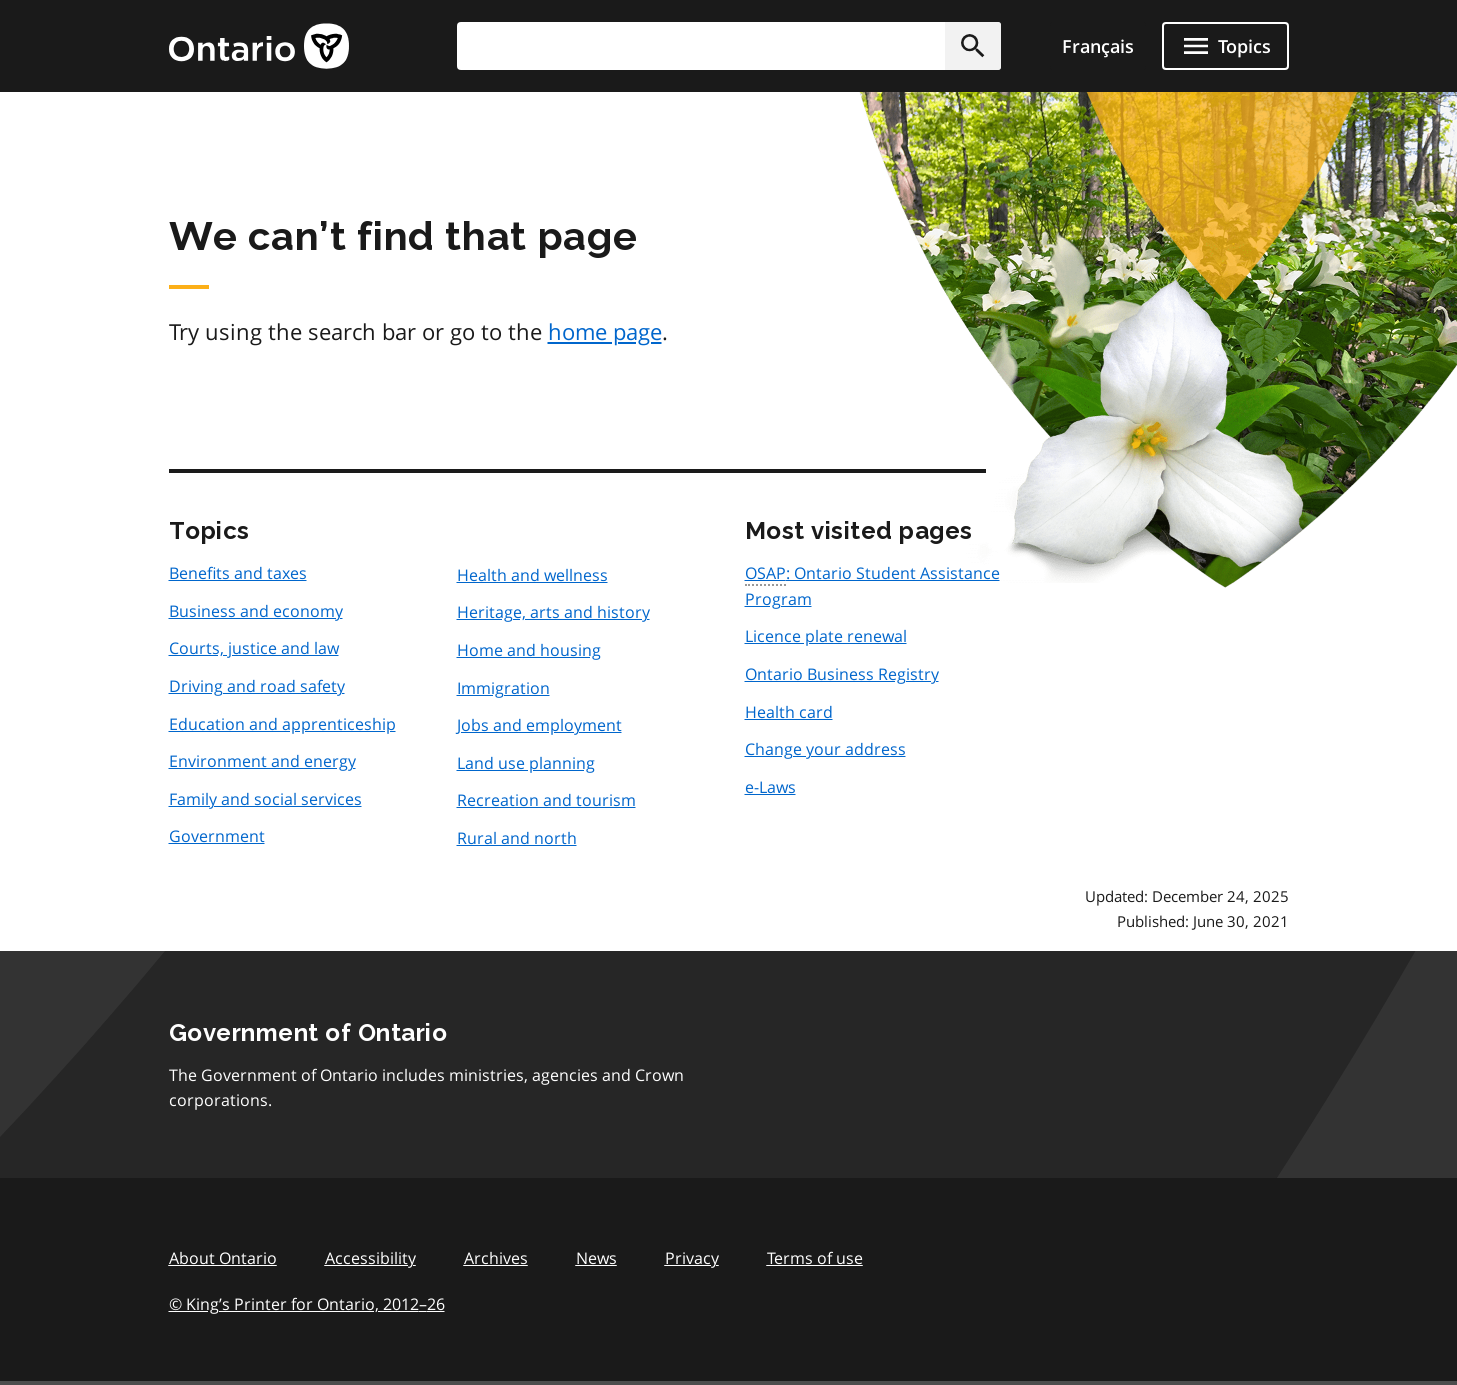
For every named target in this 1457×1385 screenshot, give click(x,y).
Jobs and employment (539, 725)
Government (217, 836)
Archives (496, 1258)
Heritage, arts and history (553, 612)
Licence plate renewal (826, 636)
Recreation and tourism (546, 800)
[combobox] (729, 46)
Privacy (692, 1258)
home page (605, 331)
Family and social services (265, 799)
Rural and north (517, 838)
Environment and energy (262, 761)
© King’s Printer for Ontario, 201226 (307, 1303)
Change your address (825, 749)
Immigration (503, 688)
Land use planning (526, 763)
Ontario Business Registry (842, 674)
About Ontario (223, 1258)
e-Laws (770, 787)
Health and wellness (532, 575)
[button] (973, 46)
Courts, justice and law (254, 648)
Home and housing (529, 650)
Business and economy (256, 611)
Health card (789, 712)
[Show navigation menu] (1225, 46)
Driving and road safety (257, 686)
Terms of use (815, 1258)
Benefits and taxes (238, 573)
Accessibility (370, 1258)
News (596, 1258)
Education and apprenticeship (282, 724)
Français (1098, 46)
